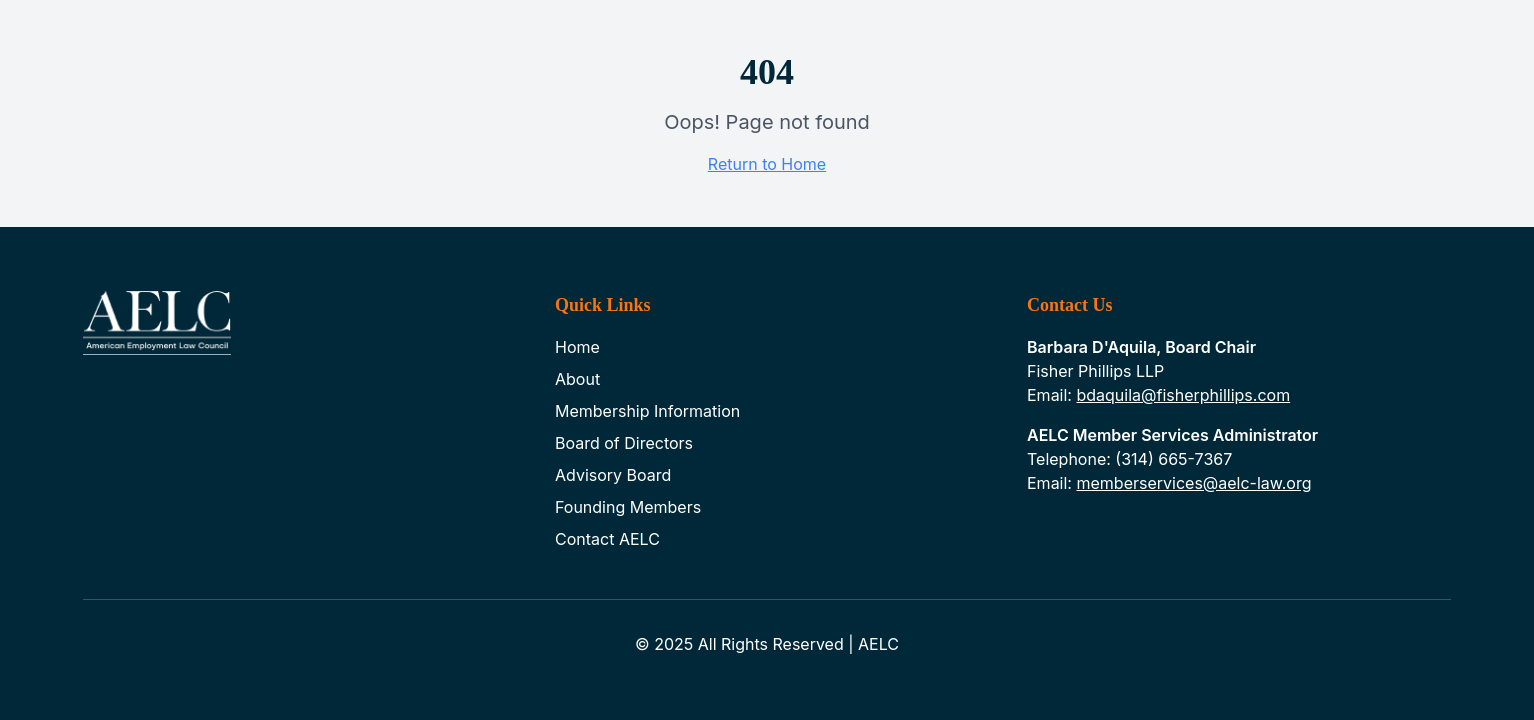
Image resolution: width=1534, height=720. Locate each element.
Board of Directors (624, 443)
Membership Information (647, 411)
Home (577, 347)
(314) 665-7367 (1173, 459)
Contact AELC (607, 539)
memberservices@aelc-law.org (1193, 483)
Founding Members (628, 507)
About (577, 379)
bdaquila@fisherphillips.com (1183, 395)
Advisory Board (613, 475)
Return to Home (767, 164)
